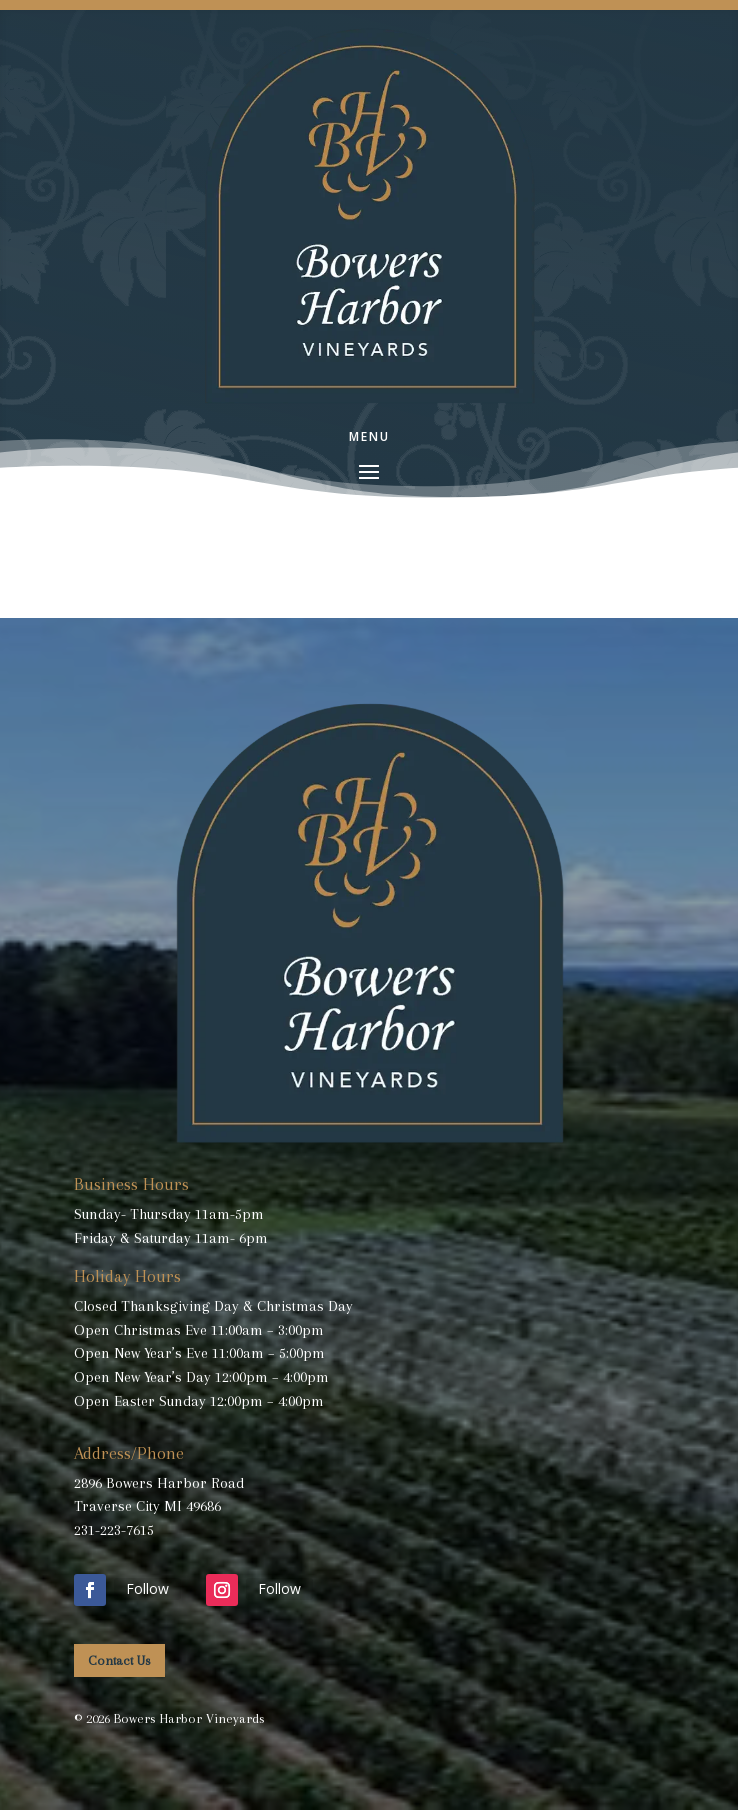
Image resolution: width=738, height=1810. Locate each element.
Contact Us (119, 1660)
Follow (147, 1588)
